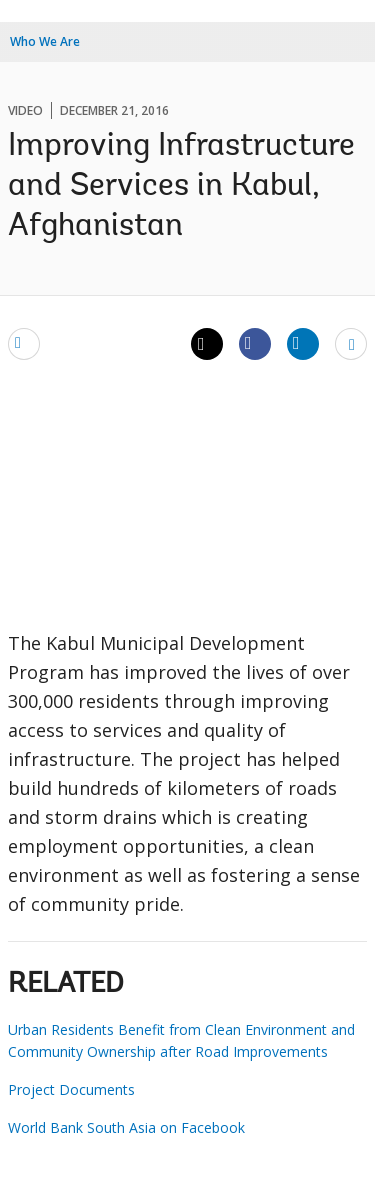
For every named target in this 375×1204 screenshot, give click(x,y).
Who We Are (45, 41)
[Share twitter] (207, 344)
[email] (24, 343)
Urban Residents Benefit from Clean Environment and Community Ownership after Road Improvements (181, 1040)
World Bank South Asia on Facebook (126, 1127)
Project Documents (71, 1089)
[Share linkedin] (303, 343)
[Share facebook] (255, 343)
